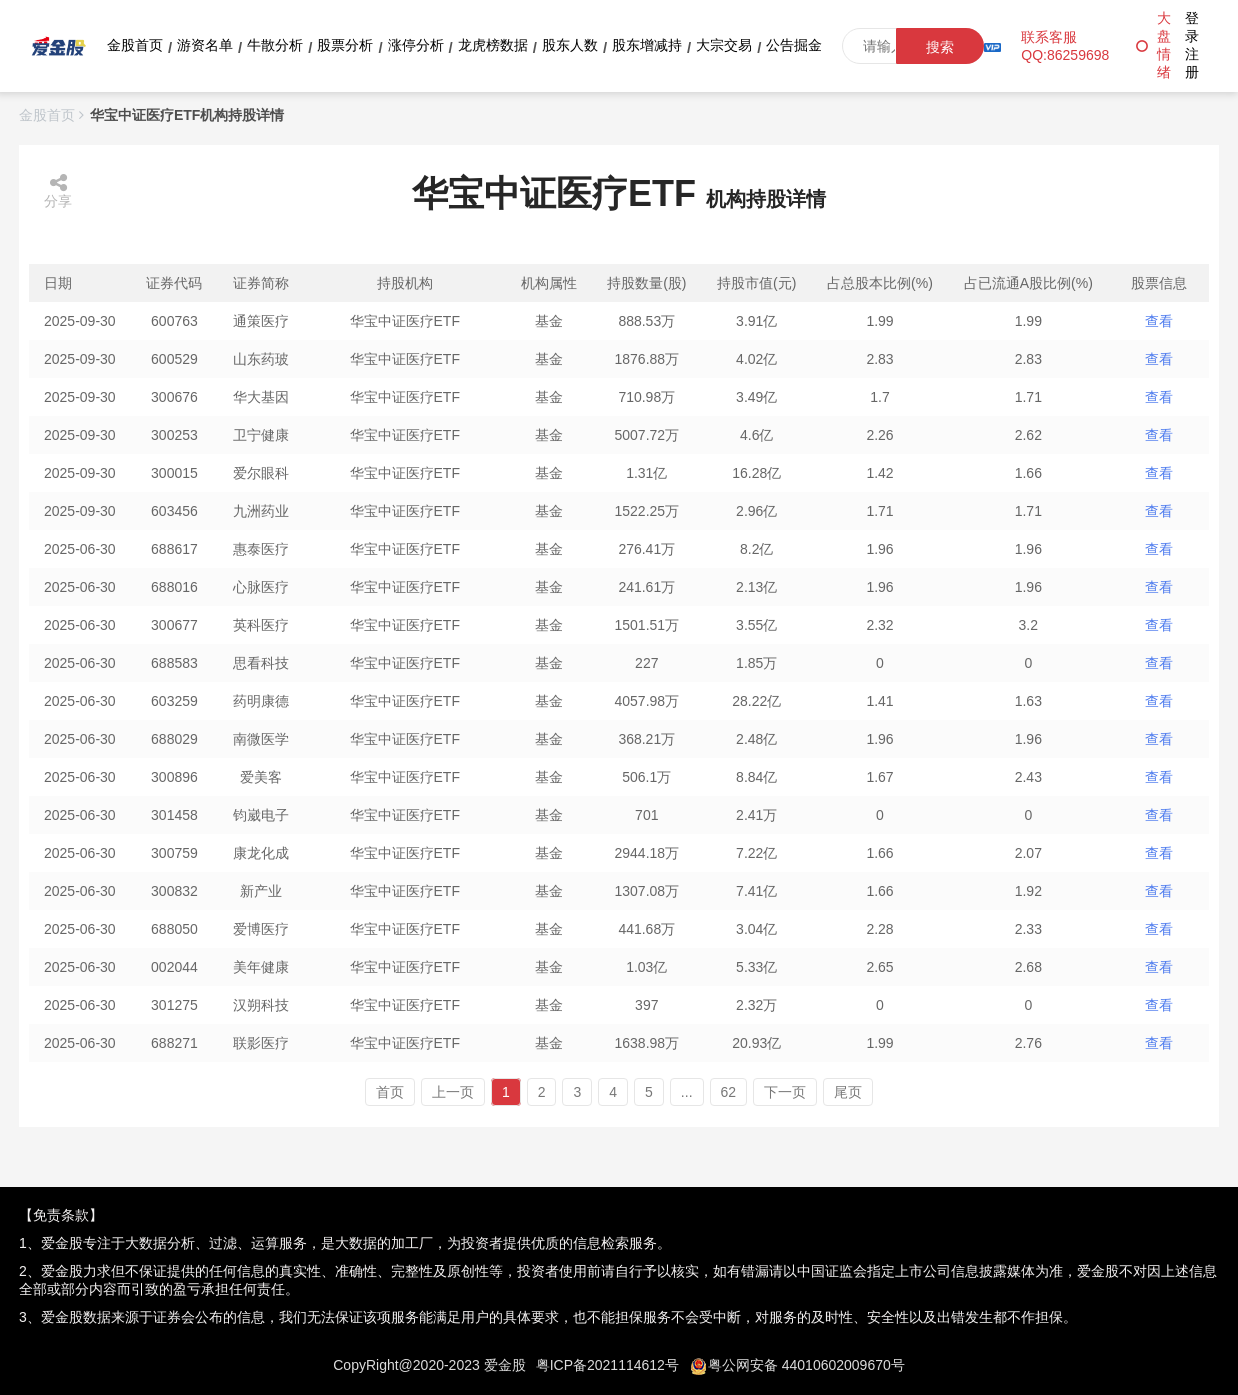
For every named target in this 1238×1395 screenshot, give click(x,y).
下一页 (785, 1092)
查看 (1159, 321)
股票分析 (345, 45)
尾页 (848, 1092)
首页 (390, 1092)
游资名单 (205, 45)
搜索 (940, 47)
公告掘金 (794, 45)
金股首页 (135, 45)
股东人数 (570, 45)
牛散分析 (275, 45)
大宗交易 (724, 45)
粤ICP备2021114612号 (607, 1365)
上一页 (453, 1092)
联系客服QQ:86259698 (1065, 46)
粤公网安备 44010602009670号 (806, 1365)
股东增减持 (647, 45)
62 (729, 1092)
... (687, 1092)
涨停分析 (416, 45)
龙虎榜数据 (493, 45)
